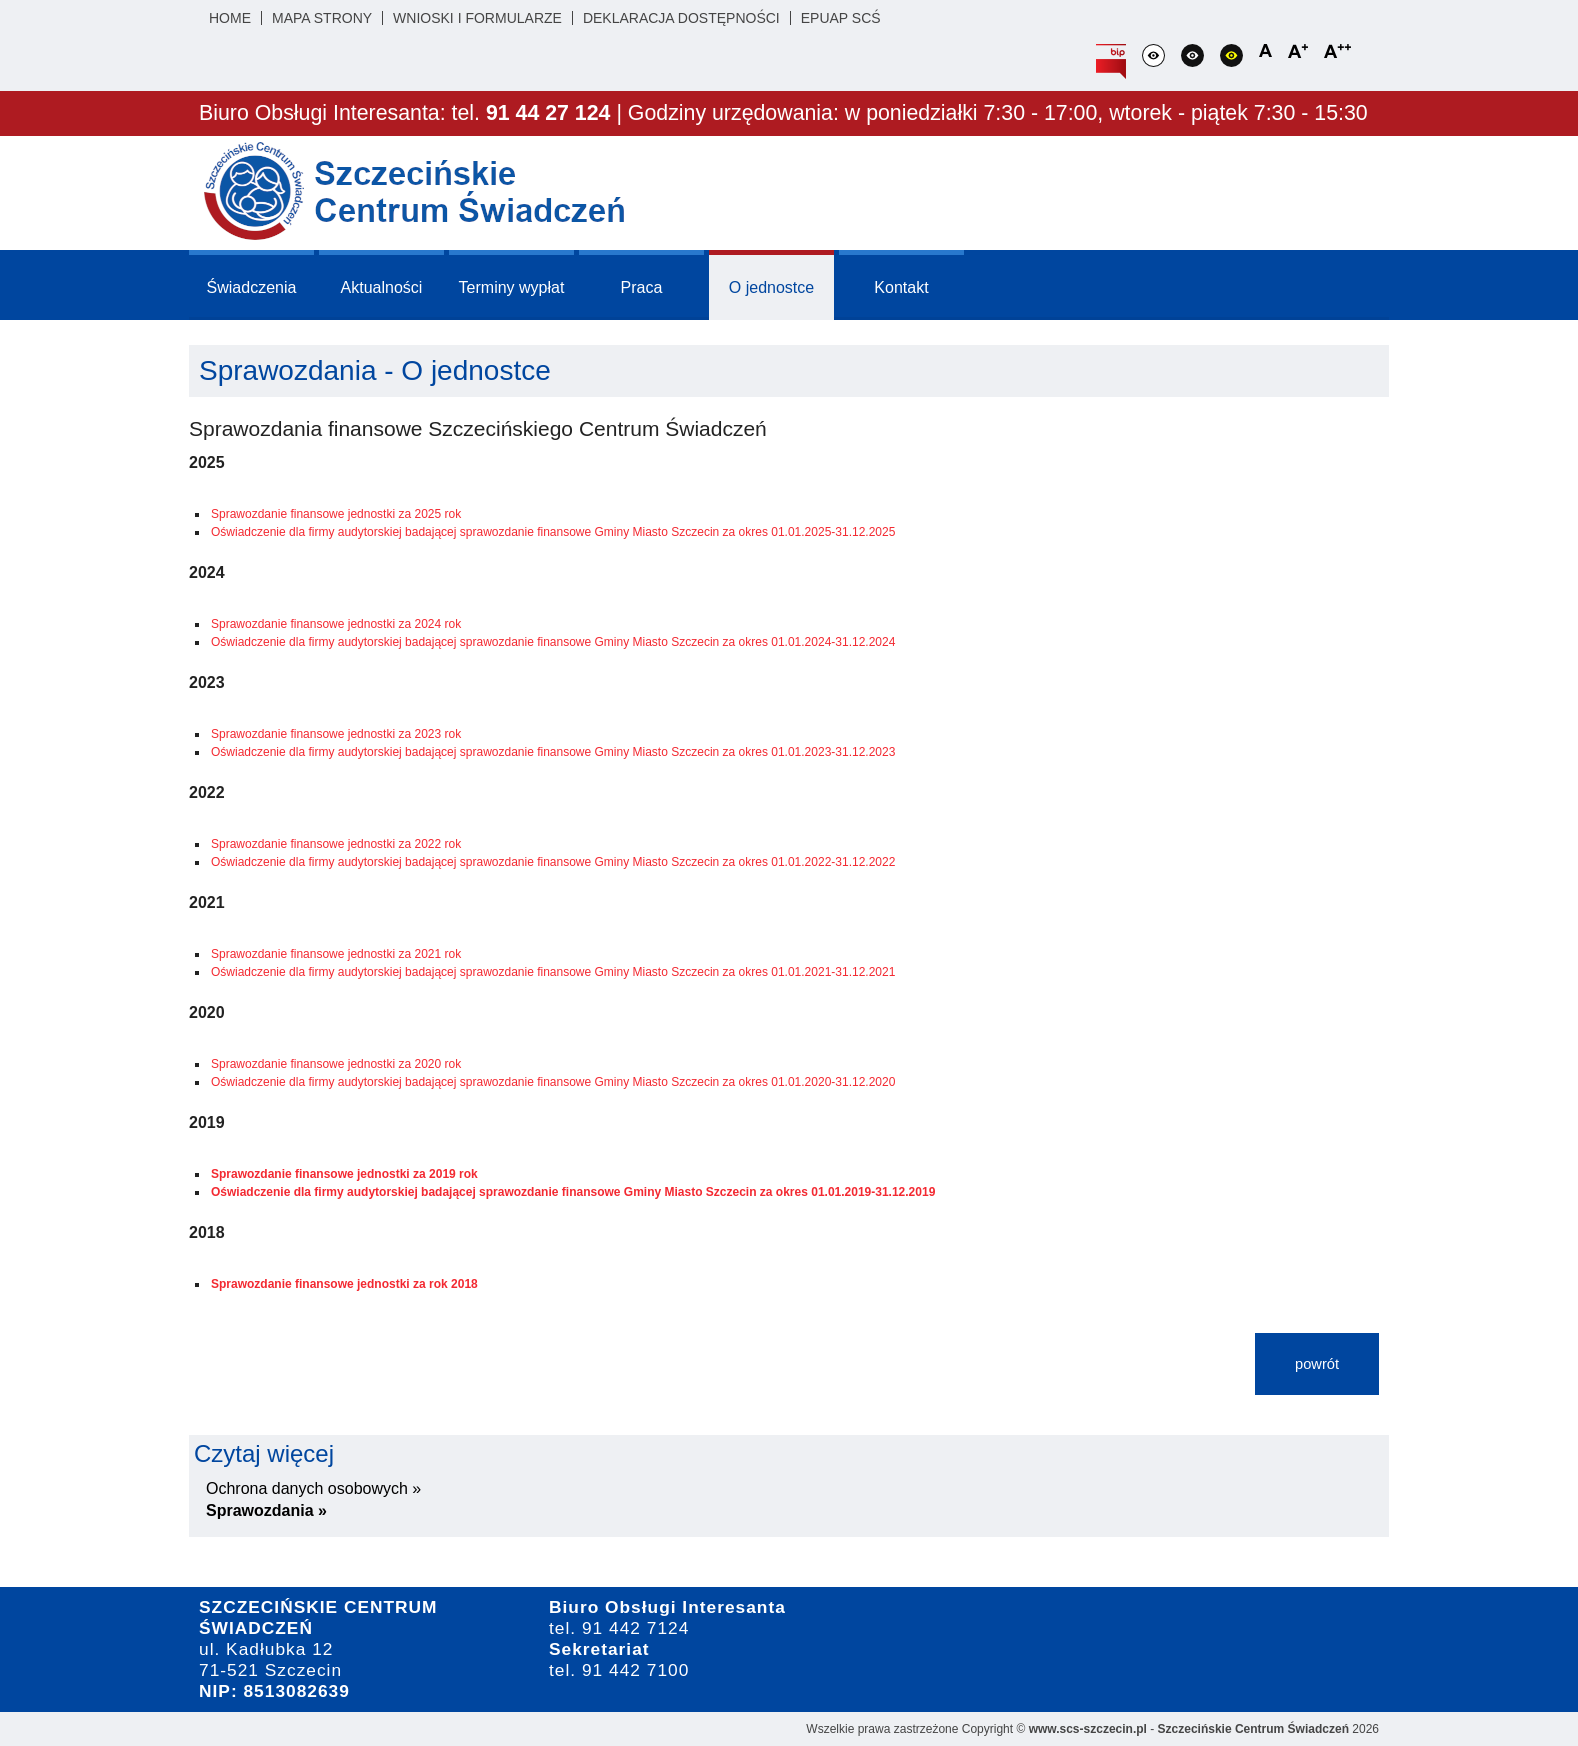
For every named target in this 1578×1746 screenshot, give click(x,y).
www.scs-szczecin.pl (1088, 1729)
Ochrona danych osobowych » (313, 1488)
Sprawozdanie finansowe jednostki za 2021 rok (336, 954)
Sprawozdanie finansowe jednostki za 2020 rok (336, 1064)
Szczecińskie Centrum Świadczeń (1253, 1729)
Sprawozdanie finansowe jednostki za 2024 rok (336, 624)
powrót (1317, 1364)
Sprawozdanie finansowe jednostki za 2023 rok (336, 734)
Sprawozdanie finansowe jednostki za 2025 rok (336, 514)
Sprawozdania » (266, 1510)
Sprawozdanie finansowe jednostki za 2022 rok (336, 844)
